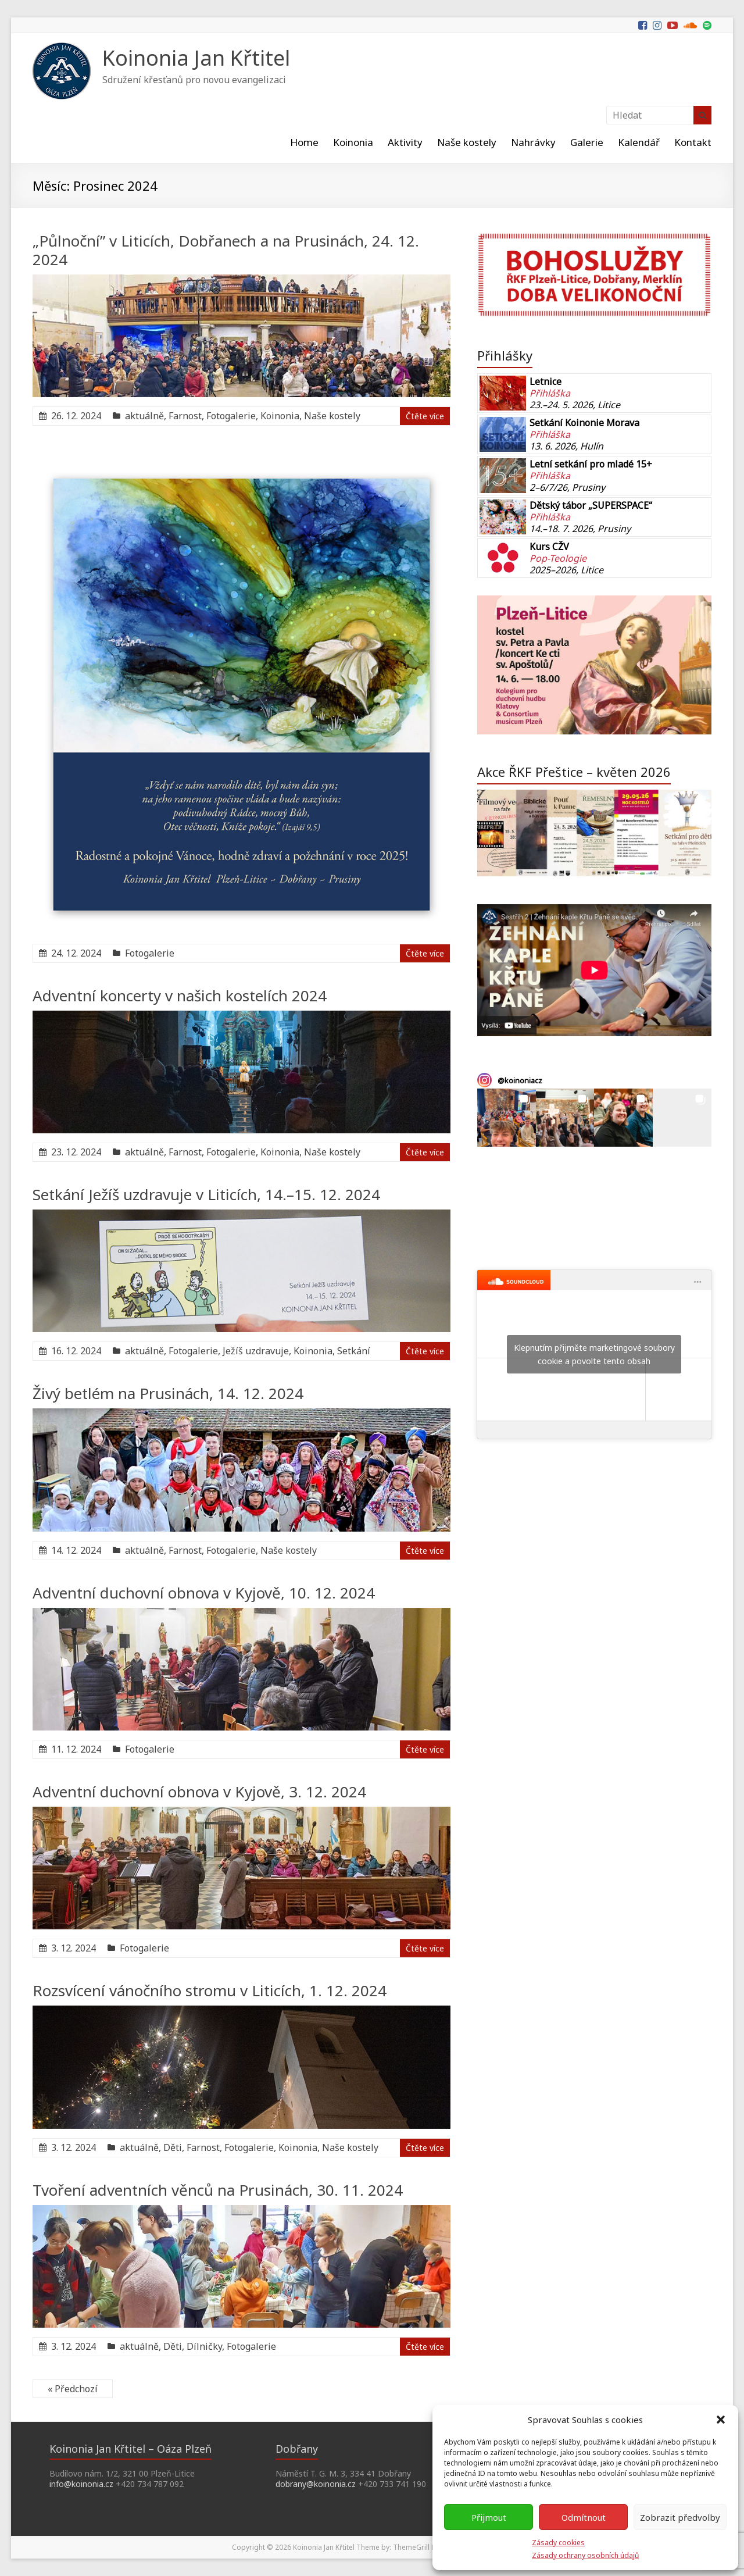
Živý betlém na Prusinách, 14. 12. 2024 (168, 1393)
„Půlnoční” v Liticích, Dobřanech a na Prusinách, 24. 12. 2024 (226, 250)
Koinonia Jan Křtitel (196, 58)
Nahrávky (533, 142)
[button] (721, 2419)
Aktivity (405, 142)
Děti (172, 2147)
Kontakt (692, 142)
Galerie (586, 142)
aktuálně (144, 415)
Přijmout (488, 2517)
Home (304, 142)
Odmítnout (583, 2517)
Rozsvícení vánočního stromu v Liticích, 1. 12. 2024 (210, 1990)
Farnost (185, 415)
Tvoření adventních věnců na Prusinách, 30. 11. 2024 (218, 2189)
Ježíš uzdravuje (256, 1350)
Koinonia (353, 142)
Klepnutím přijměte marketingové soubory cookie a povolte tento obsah (594, 1354)
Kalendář (639, 142)
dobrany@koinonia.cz (316, 2483)
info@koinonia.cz (81, 2483)
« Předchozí (73, 2388)
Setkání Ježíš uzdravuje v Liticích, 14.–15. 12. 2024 (206, 1194)
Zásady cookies (558, 2543)
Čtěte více (425, 416)
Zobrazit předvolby (680, 2517)
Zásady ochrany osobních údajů (585, 2555)
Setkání (353, 1350)
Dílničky (204, 2346)
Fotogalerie (231, 415)
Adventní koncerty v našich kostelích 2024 (180, 995)
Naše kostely (466, 142)
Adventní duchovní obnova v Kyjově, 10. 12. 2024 (204, 1592)
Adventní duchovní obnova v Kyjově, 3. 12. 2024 (199, 1791)
